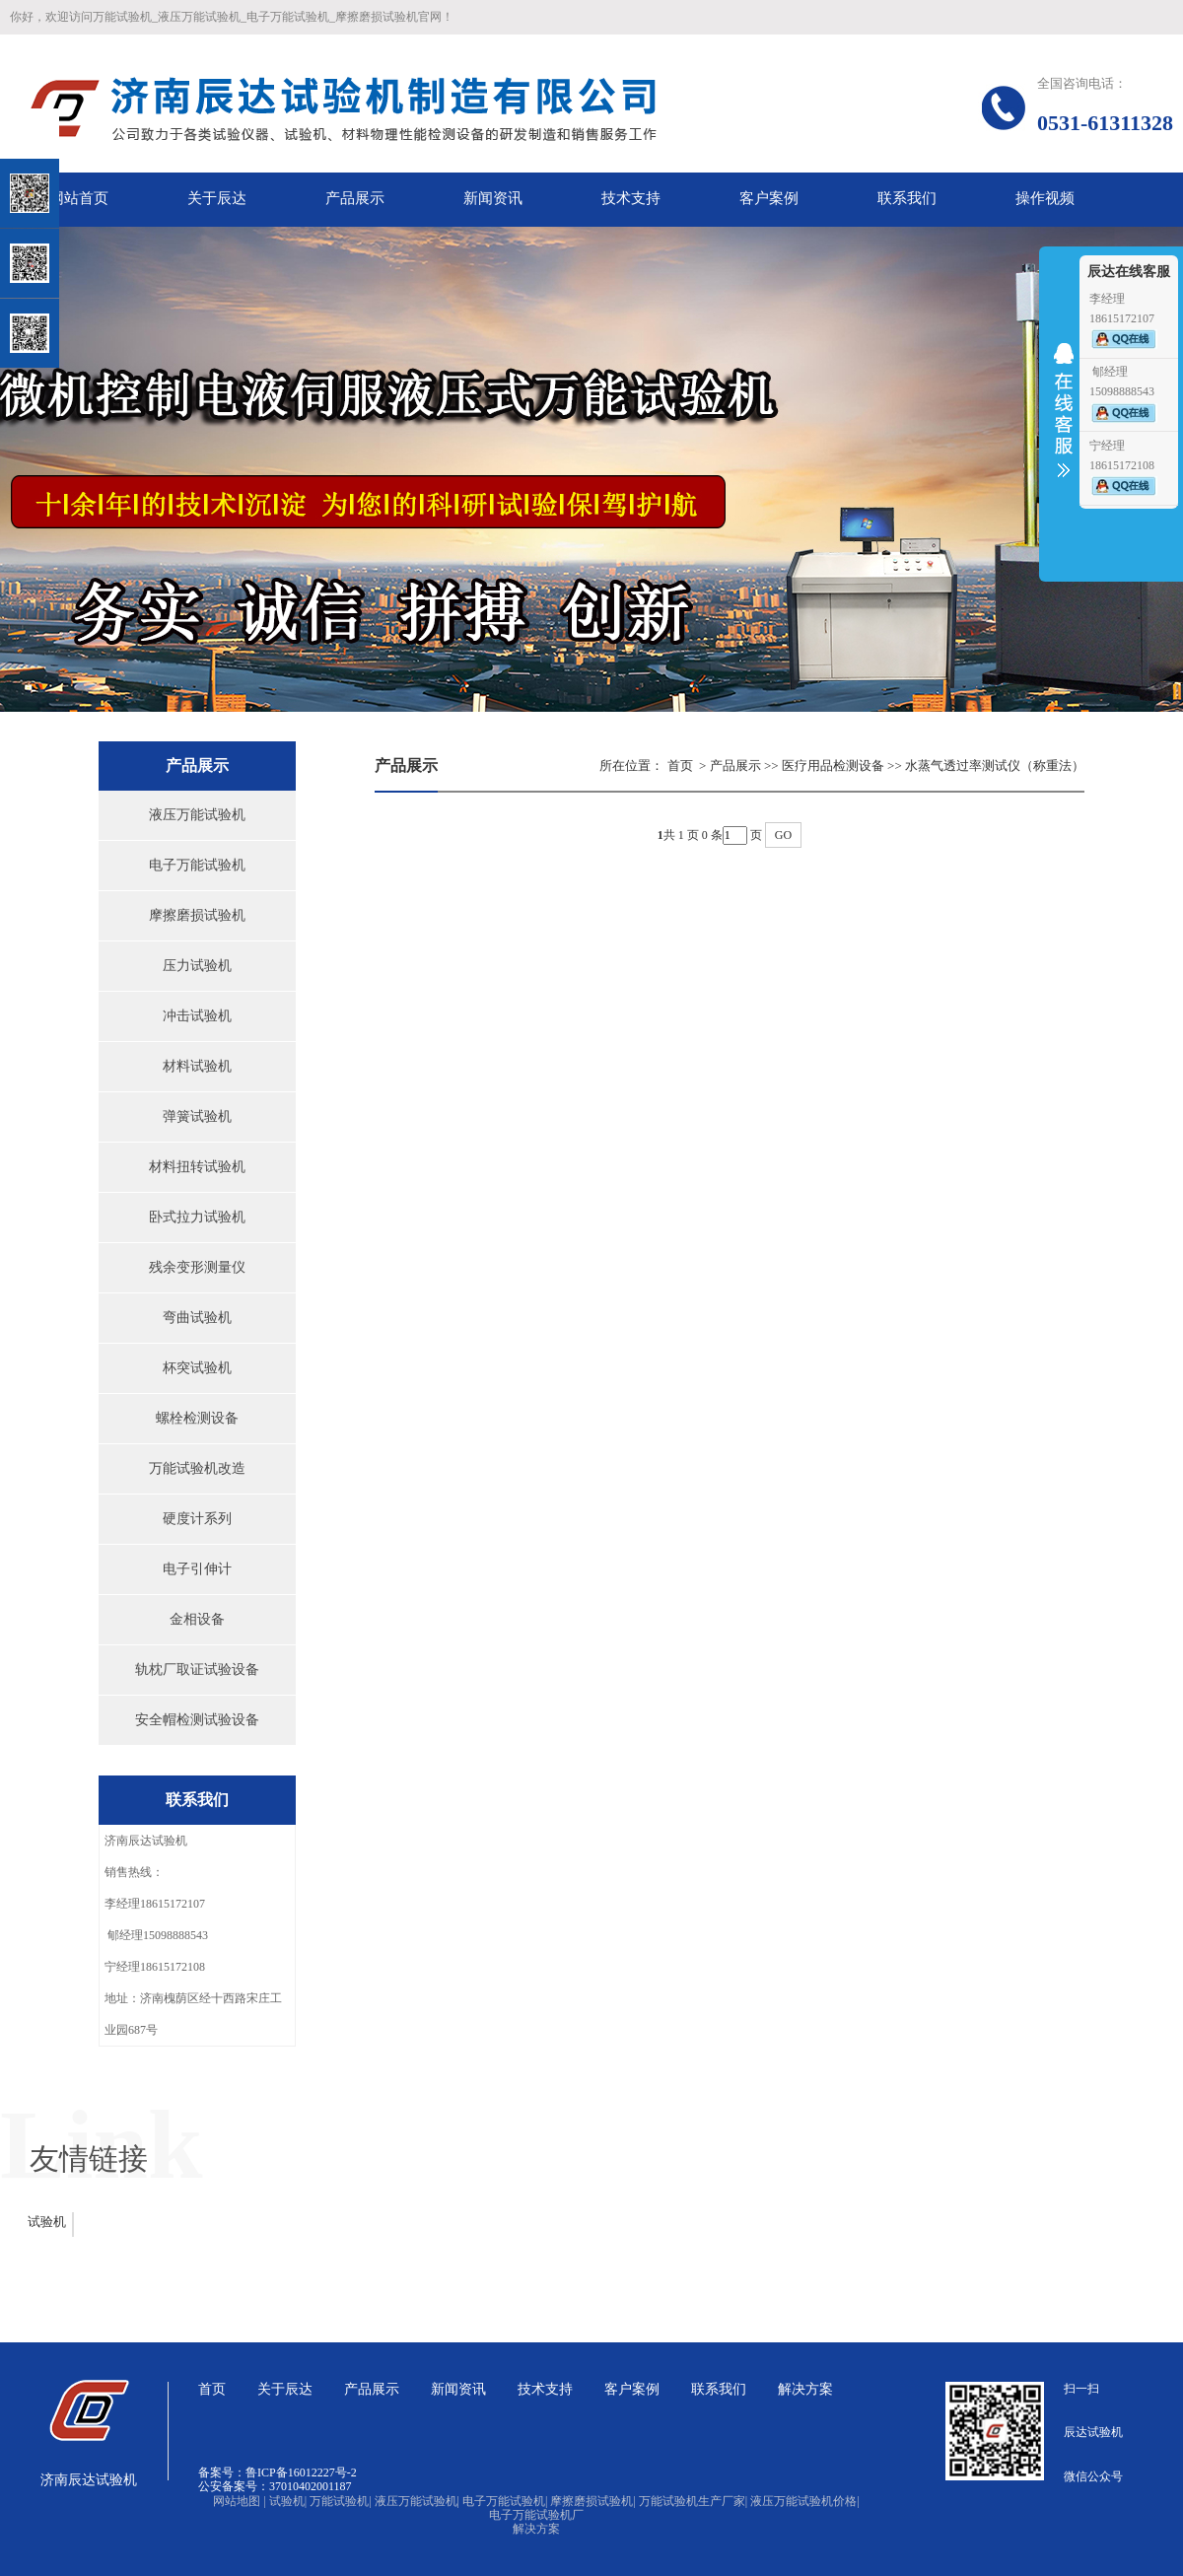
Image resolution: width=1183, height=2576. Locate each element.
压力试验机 (197, 965)
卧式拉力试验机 (197, 1217)
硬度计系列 (197, 1518)
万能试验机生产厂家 (693, 2501)
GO (783, 835)
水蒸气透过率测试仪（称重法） (994, 765)
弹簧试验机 (197, 1116)
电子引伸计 (197, 1569)
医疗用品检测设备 (833, 765)
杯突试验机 (197, 1367)
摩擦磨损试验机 (197, 915)
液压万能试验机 (197, 814)
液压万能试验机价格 (804, 2501)
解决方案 (536, 2529)
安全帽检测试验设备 (197, 1719)
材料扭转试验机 (197, 1166)
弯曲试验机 (197, 1317)
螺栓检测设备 (197, 1418)
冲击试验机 (197, 1016)
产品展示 (735, 765)
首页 (680, 765)
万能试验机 (340, 2501)
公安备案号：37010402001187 (275, 2486)
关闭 (100, 116)
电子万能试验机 (197, 865)
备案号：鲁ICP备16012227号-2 (277, 2472)
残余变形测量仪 (197, 1267)
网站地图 (239, 2501)
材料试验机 (197, 1066)
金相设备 (197, 1619)
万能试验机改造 (197, 1468)
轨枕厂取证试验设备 (197, 1669)
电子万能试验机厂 (536, 2515)
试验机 (47, 2221)
